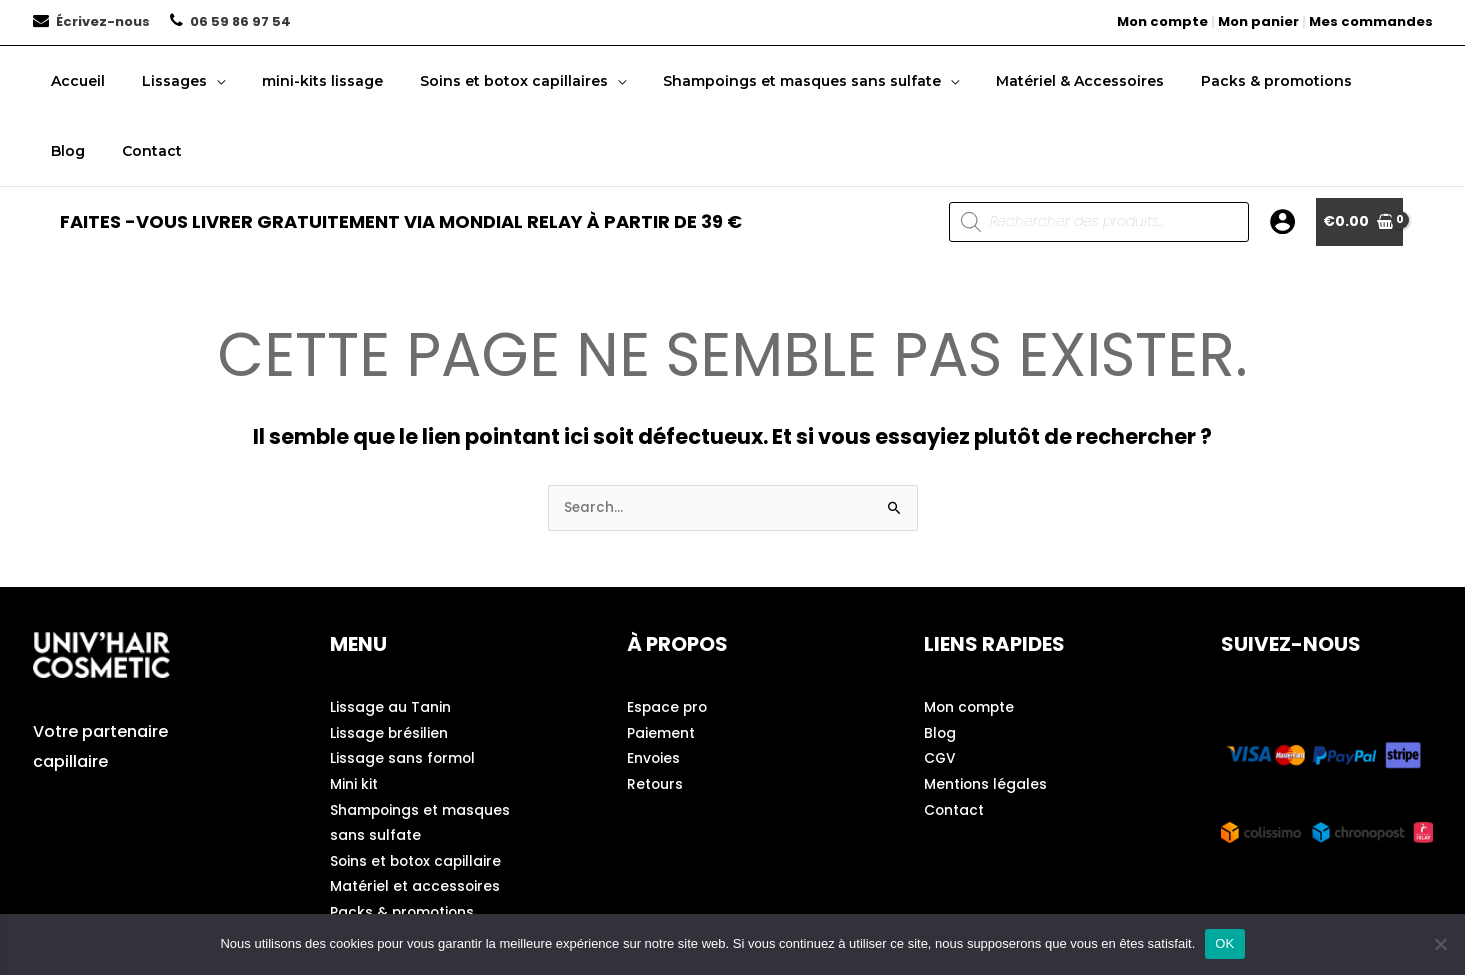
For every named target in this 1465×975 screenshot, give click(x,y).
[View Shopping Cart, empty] (1359, 222)
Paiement (661, 735)
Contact (954, 813)
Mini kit (354, 787)
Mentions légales (986, 787)
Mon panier (1258, 21)
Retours (655, 787)
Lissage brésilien (389, 735)
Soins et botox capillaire (418, 865)
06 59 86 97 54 (240, 21)
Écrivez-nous (103, 21)
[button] (203, 81)
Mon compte (1162, 21)
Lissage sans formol (403, 761)
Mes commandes (1371, 21)
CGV (940, 761)
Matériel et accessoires (415, 891)
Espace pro (668, 709)
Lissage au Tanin (390, 709)
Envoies (654, 761)
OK (1224, 943)
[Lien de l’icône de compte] (1282, 221)
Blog (940, 735)
